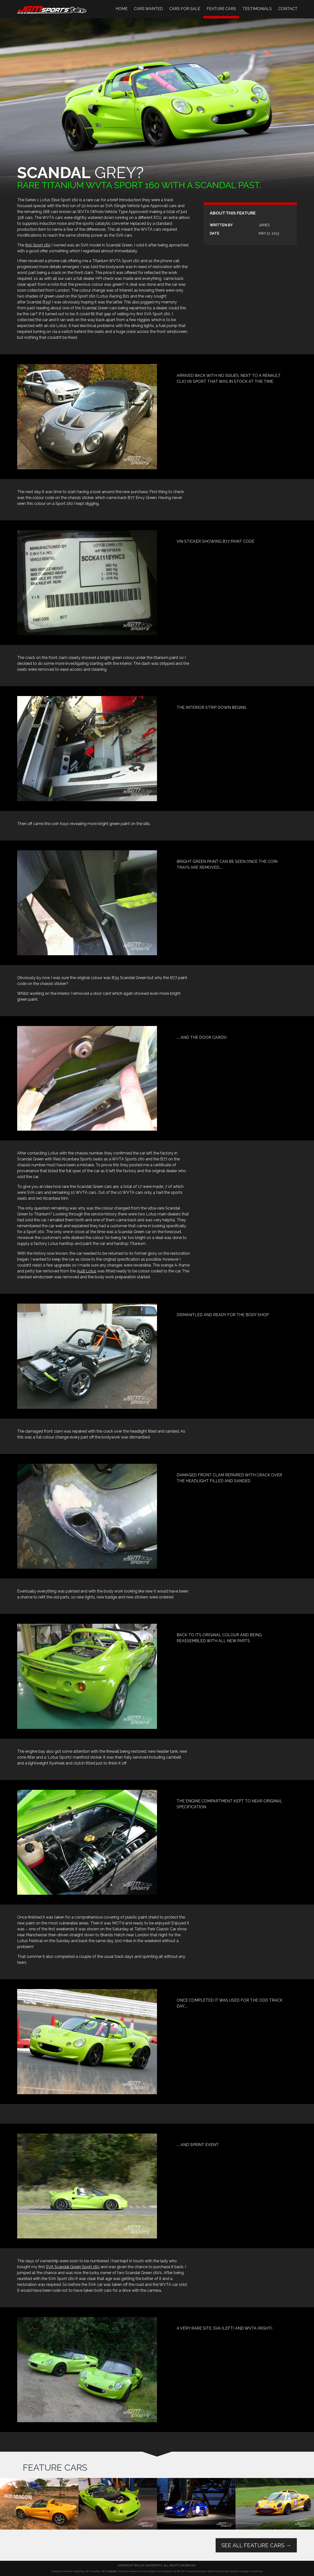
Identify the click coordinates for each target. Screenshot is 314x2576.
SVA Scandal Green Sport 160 (73, 2266)
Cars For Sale (184, 8)
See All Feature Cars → (256, 2545)
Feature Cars (221, 8)
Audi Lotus (86, 1271)
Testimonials (257, 8)
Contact (288, 8)
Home (122, 8)
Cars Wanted (148, 8)
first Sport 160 (38, 245)
